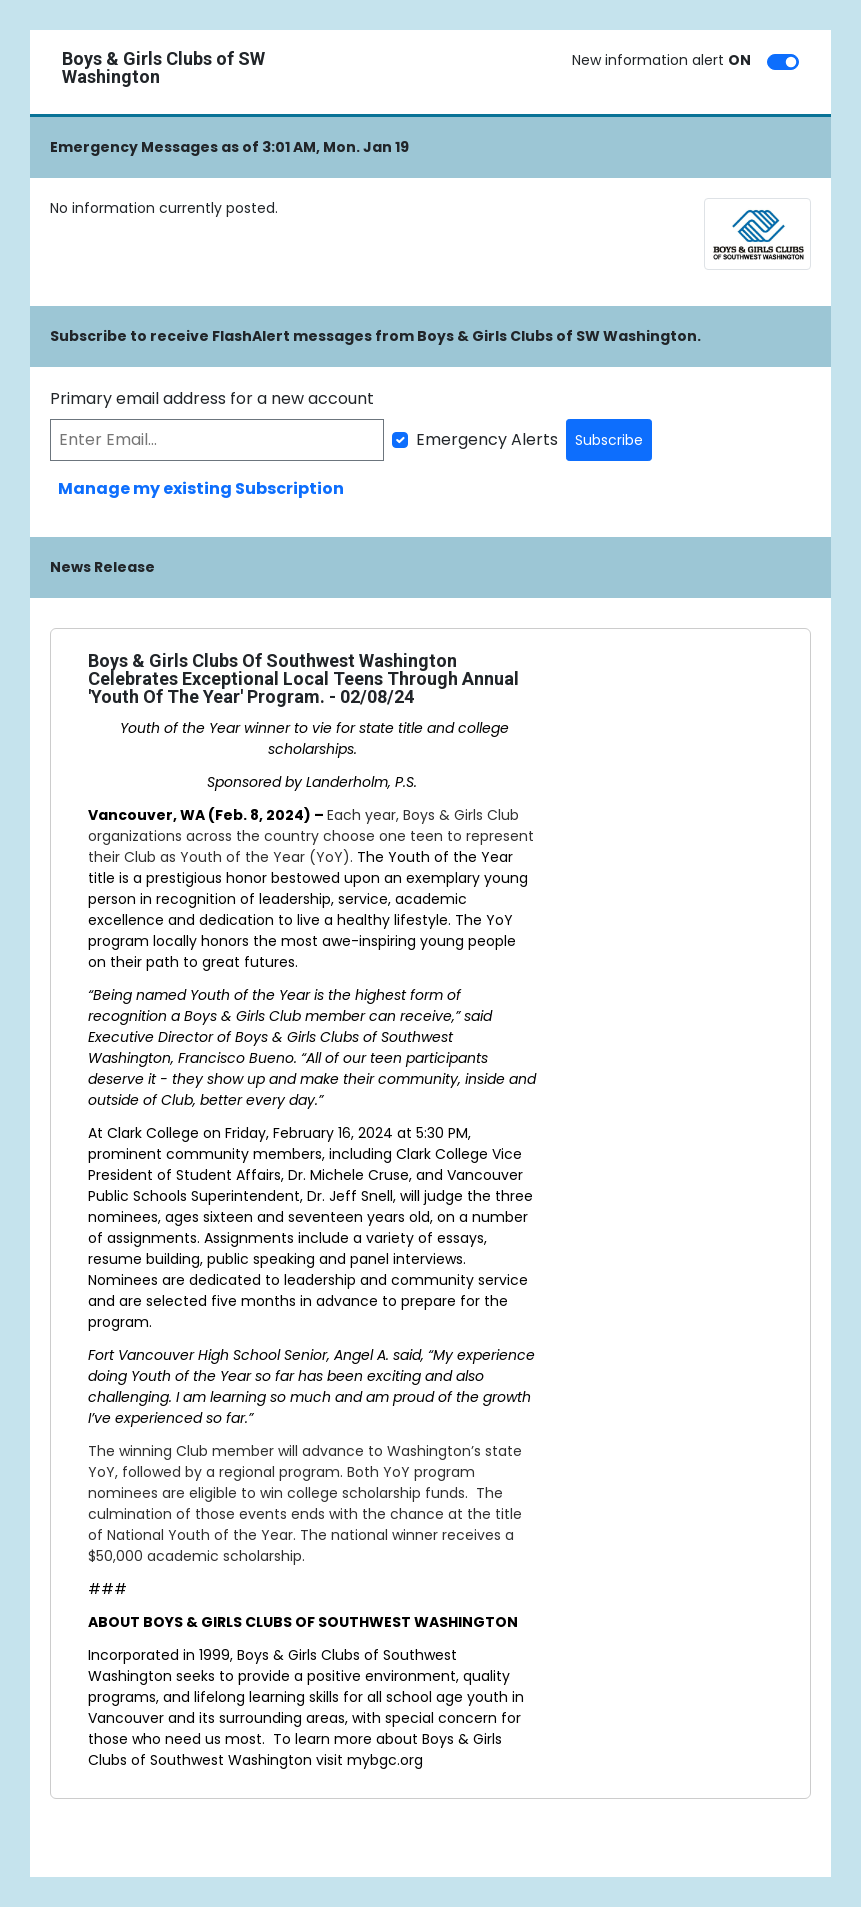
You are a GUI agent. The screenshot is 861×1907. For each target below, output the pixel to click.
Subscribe (609, 440)
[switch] (783, 62)
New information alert (661, 60)
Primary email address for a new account (212, 398)
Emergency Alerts (487, 439)
